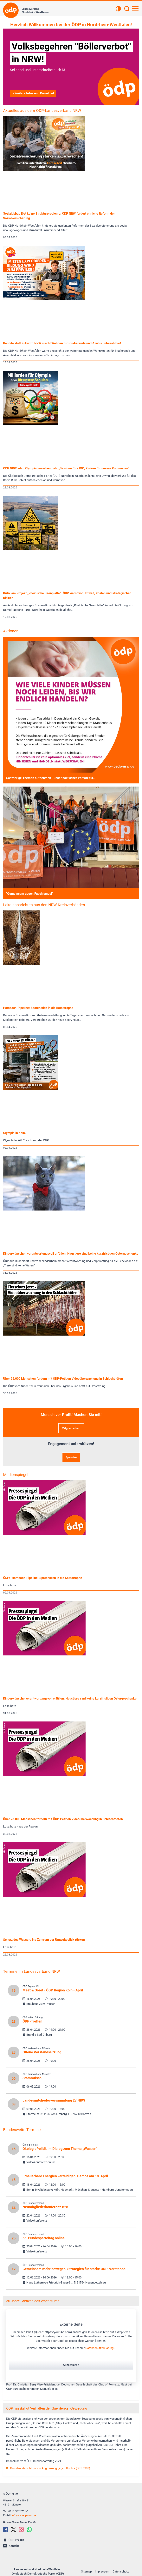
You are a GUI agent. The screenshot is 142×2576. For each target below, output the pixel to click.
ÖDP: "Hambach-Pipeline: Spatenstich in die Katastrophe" (43, 1578)
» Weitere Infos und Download (33, 93)
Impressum (102, 2571)
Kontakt (11, 2546)
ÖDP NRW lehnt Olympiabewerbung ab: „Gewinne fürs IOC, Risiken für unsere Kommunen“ (66, 468)
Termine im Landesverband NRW (31, 1971)
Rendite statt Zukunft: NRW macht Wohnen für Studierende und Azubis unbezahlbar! (62, 343)
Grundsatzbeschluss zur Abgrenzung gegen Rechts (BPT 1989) (50, 2468)
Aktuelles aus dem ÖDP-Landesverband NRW (42, 110)
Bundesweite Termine (22, 2129)
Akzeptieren (71, 2364)
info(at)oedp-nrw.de (24, 2515)
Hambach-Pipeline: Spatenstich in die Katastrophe (38, 1008)
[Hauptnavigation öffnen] (135, 8)
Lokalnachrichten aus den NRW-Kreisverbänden (44, 904)
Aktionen (10, 631)
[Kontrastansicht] (118, 9)
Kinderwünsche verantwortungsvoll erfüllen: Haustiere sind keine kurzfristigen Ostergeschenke (70, 1698)
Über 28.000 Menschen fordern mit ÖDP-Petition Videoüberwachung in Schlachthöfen (63, 1378)
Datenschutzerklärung (99, 2348)
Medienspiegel (15, 1474)
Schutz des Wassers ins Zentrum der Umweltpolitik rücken (44, 1940)
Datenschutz (121, 2571)
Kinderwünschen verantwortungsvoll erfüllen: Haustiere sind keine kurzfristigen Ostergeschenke (70, 1253)
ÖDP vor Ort (14, 2540)
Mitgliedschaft (71, 1428)
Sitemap (86, 2571)
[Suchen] (126, 9)
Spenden (71, 1457)
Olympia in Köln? (14, 1133)
